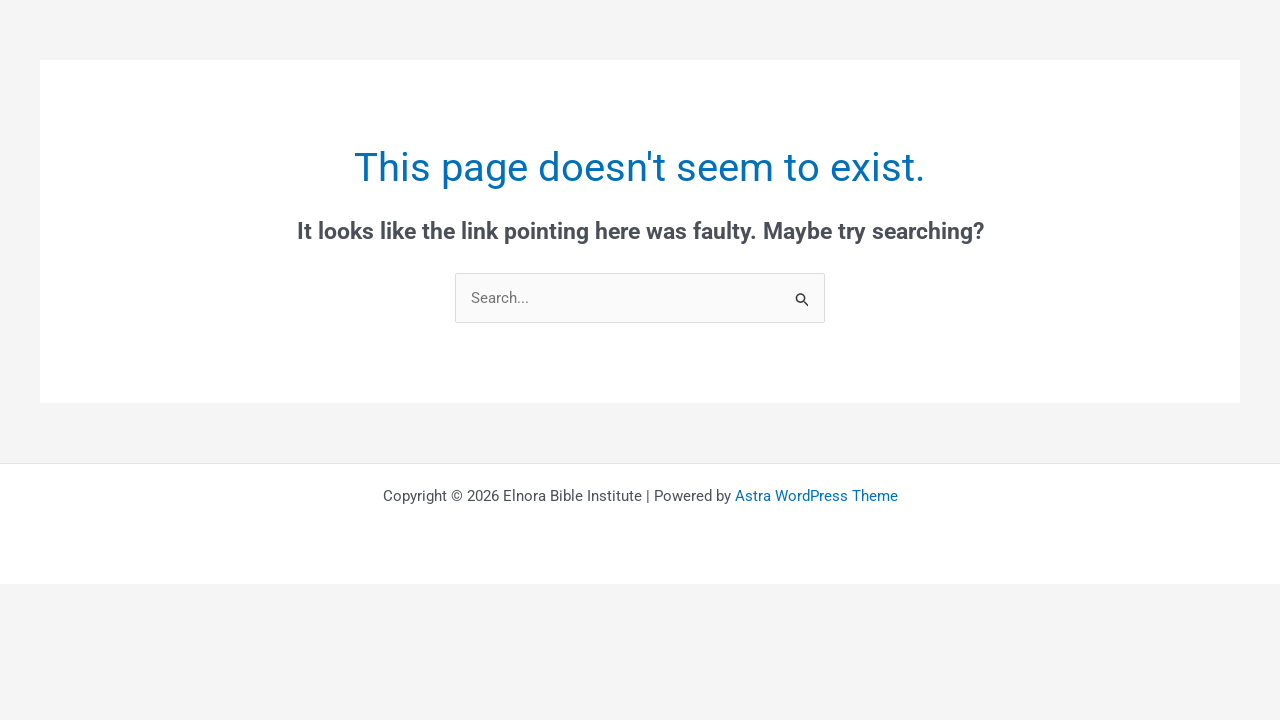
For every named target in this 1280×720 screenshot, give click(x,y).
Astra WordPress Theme (816, 497)
